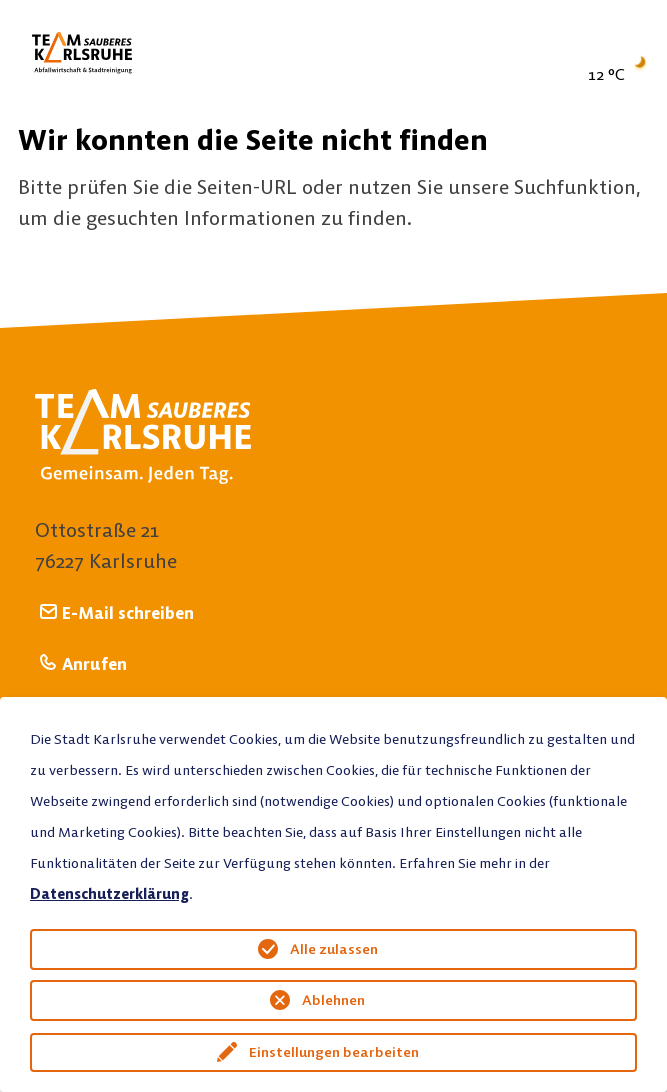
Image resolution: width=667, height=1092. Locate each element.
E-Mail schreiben (128, 612)
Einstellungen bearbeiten (334, 1052)
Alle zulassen (334, 949)
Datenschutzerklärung (109, 894)
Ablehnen (333, 1000)
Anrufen (94, 663)
